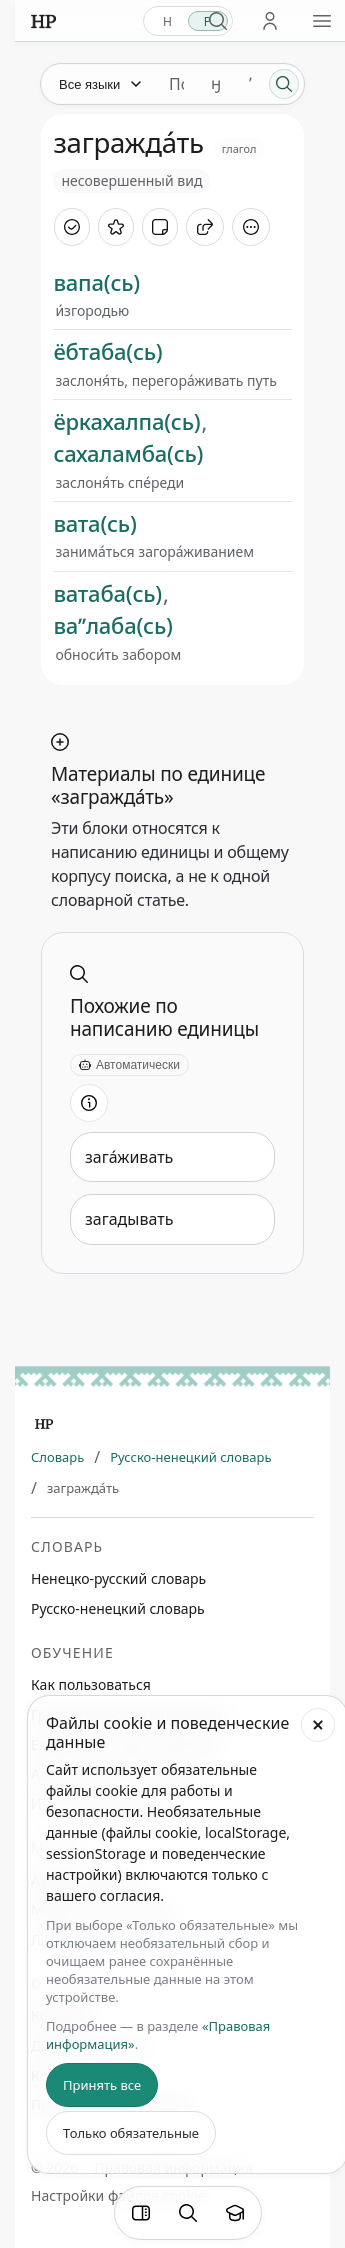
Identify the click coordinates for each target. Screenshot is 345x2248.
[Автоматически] (129, 1065)
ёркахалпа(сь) (126, 421)
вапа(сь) (96, 282)
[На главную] (43, 21)
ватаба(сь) (107, 593)
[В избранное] (116, 227)
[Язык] (99, 84)
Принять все (102, 2085)
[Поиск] (284, 84)
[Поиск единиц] (176, 84)
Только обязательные (131, 2133)
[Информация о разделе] (89, 1103)
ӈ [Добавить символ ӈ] (216, 83)
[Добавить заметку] (160, 227)
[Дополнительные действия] (251, 227)
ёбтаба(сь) (107, 351)
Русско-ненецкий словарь (190, 1457)
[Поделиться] (205, 227)
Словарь (57, 1457)
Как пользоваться (91, 1684)
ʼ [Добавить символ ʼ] (250, 83)
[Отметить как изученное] (72, 227)
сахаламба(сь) (128, 453)
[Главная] (44, 1424)
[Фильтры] (141, 2213)
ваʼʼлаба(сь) (112, 625)
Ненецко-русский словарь (118, 1578)
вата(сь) (94, 523)
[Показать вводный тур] (235, 2213)
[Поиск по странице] (188, 2213)
